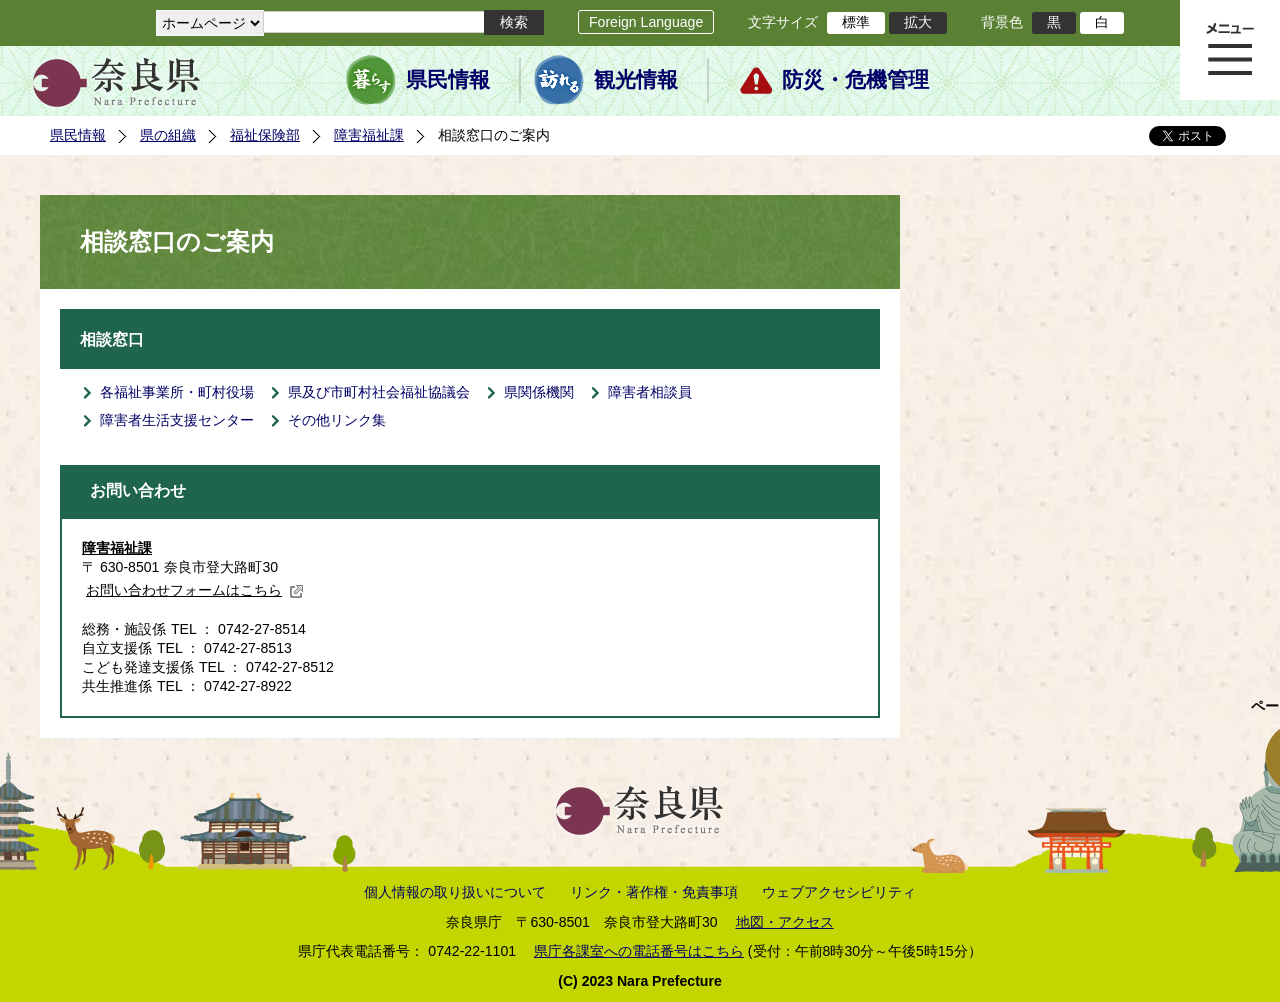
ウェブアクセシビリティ (839, 892)
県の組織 (168, 135)
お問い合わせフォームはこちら (195, 590)
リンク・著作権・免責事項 (654, 892)
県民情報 (448, 80)
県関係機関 (539, 392)
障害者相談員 (650, 392)
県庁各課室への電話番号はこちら (639, 951)
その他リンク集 (337, 420)
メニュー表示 (1230, 50)
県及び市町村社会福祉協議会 (379, 392)
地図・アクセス (785, 922)
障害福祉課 (369, 135)
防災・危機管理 (855, 80)
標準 (856, 22)
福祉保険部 (265, 135)
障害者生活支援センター (177, 420)
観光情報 (636, 80)
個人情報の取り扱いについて (455, 892)
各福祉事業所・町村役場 (177, 392)
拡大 (918, 22)
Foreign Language (646, 22)
